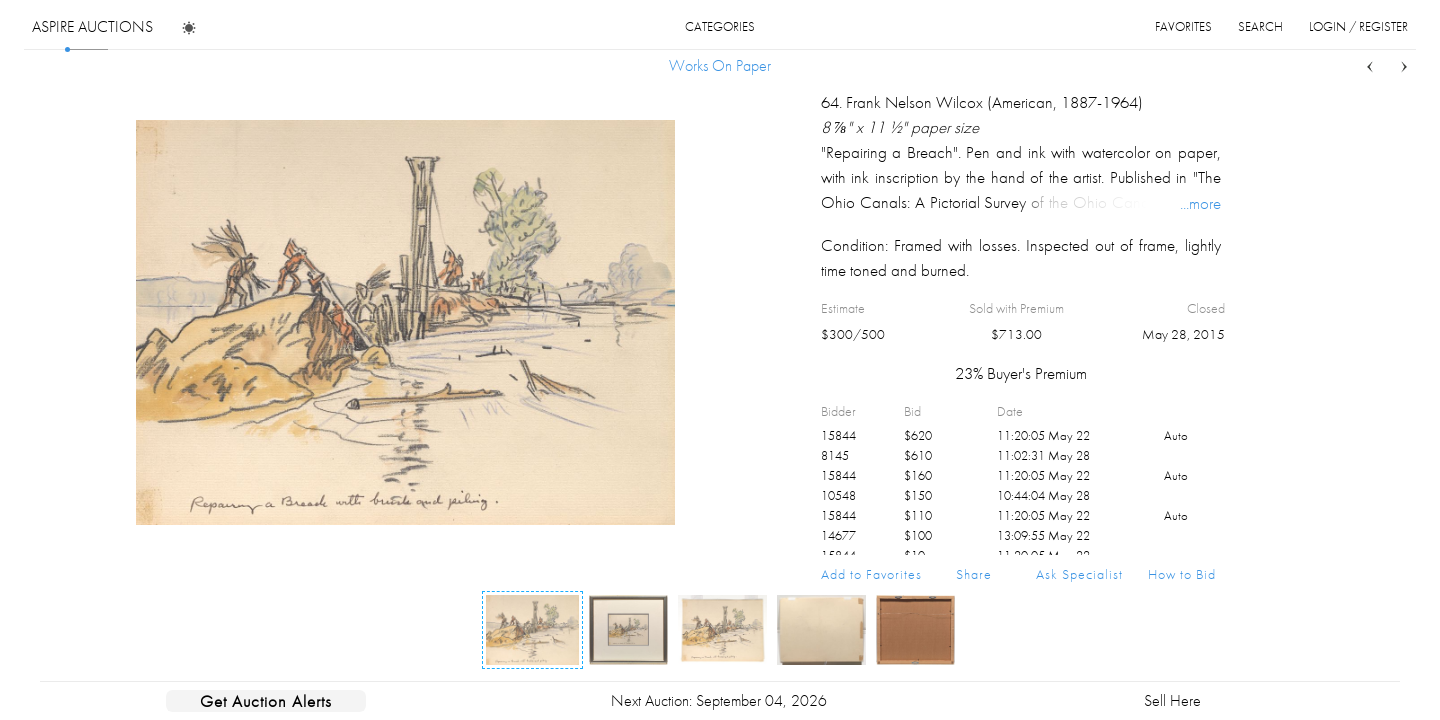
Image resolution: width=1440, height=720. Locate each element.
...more (1200, 203)
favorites (1183, 26)
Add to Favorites (871, 574)
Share (974, 574)
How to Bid (1182, 574)
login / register (1358, 26)
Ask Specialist (1079, 574)
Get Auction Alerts (266, 701)
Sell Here (1172, 700)
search (1260, 26)
